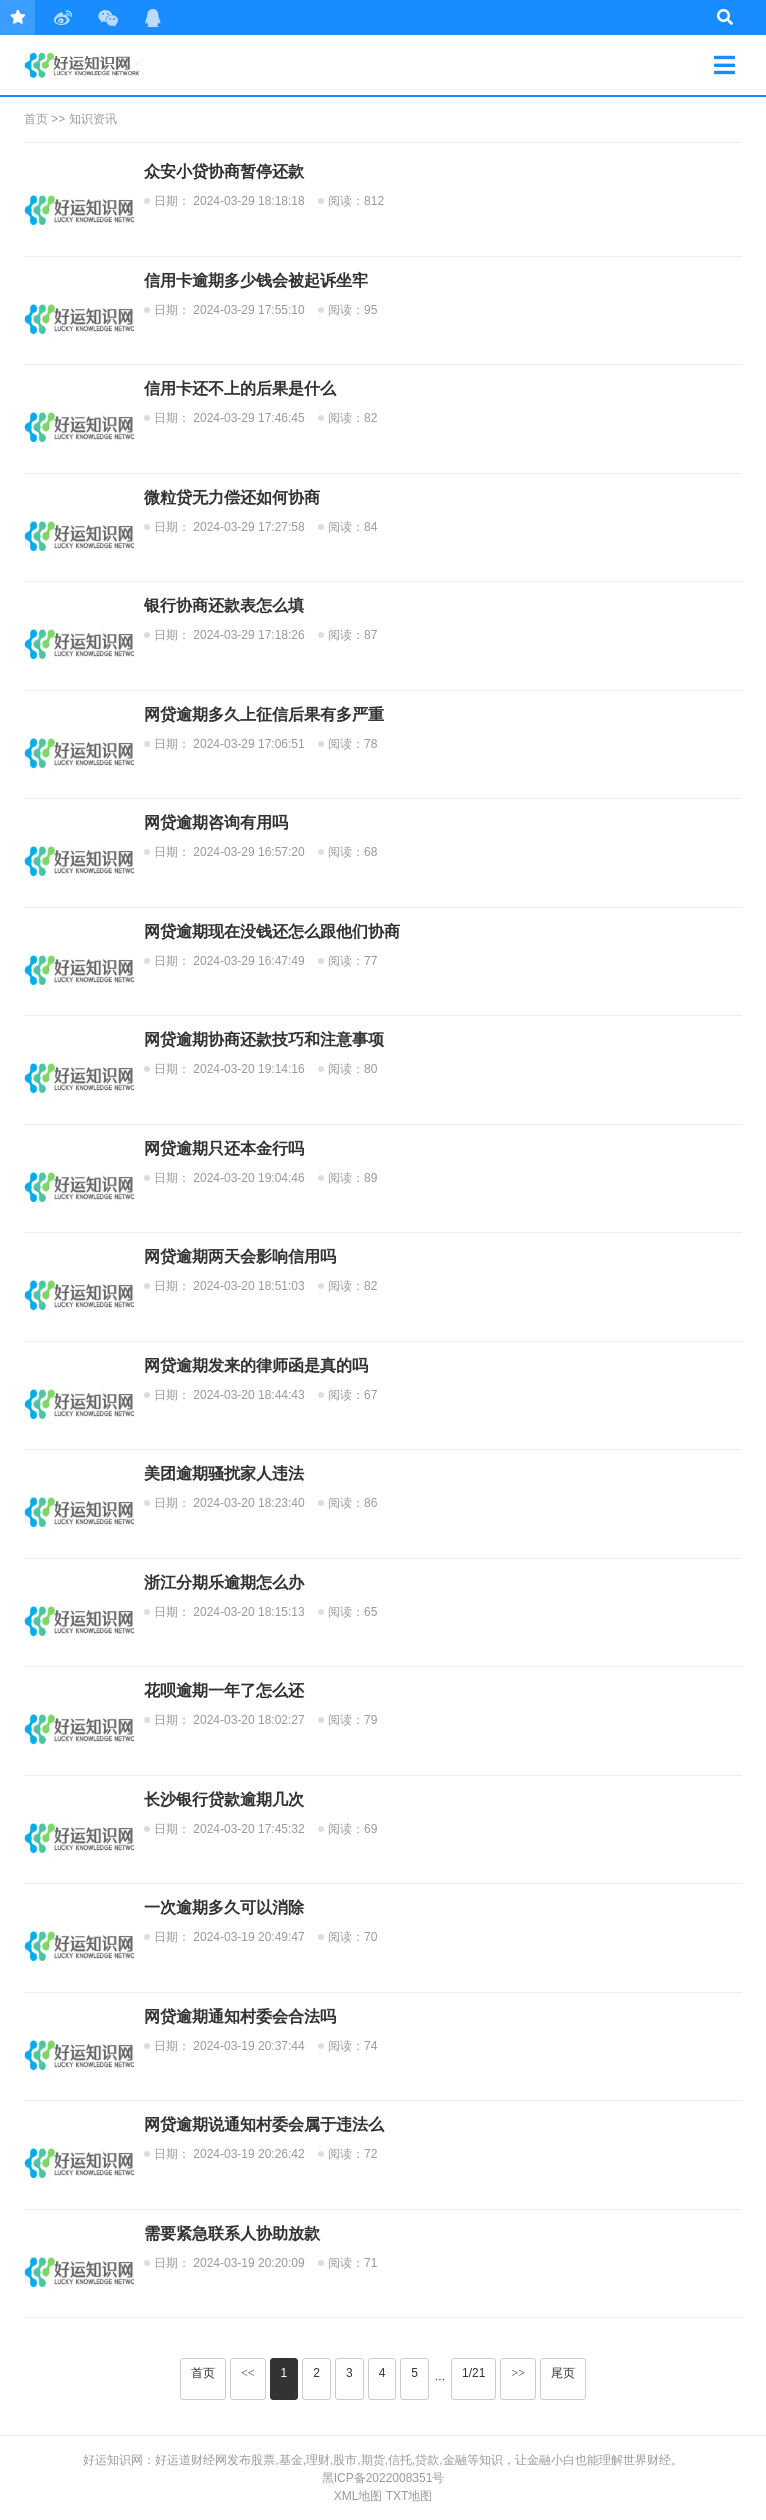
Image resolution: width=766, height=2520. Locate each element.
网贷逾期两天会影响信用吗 (240, 1256)
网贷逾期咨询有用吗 (216, 822)
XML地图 (358, 2496)
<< (248, 2373)
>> (518, 2373)
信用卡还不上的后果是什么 (240, 388)
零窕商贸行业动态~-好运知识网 (95, 65)
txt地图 (409, 2496)
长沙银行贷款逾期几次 (224, 1799)
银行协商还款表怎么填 (224, 605)
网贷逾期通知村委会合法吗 (240, 2016)
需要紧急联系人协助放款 (232, 2233)
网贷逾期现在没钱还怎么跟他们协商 (272, 931)
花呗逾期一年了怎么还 (224, 1690)
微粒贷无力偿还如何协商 (232, 497)
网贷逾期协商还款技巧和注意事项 (264, 1039)
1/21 (473, 2373)
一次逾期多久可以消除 (224, 1907)
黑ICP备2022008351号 (383, 2478)
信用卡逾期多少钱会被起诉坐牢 (256, 280)
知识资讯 (93, 119)
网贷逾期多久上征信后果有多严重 (264, 714)
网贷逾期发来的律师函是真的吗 (256, 1365)
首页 (36, 119)
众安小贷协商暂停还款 (224, 171)
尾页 (563, 2373)
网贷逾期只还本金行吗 (224, 1148)
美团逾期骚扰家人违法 (224, 1473)
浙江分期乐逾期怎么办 (224, 1582)
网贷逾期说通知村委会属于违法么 (264, 2124)
